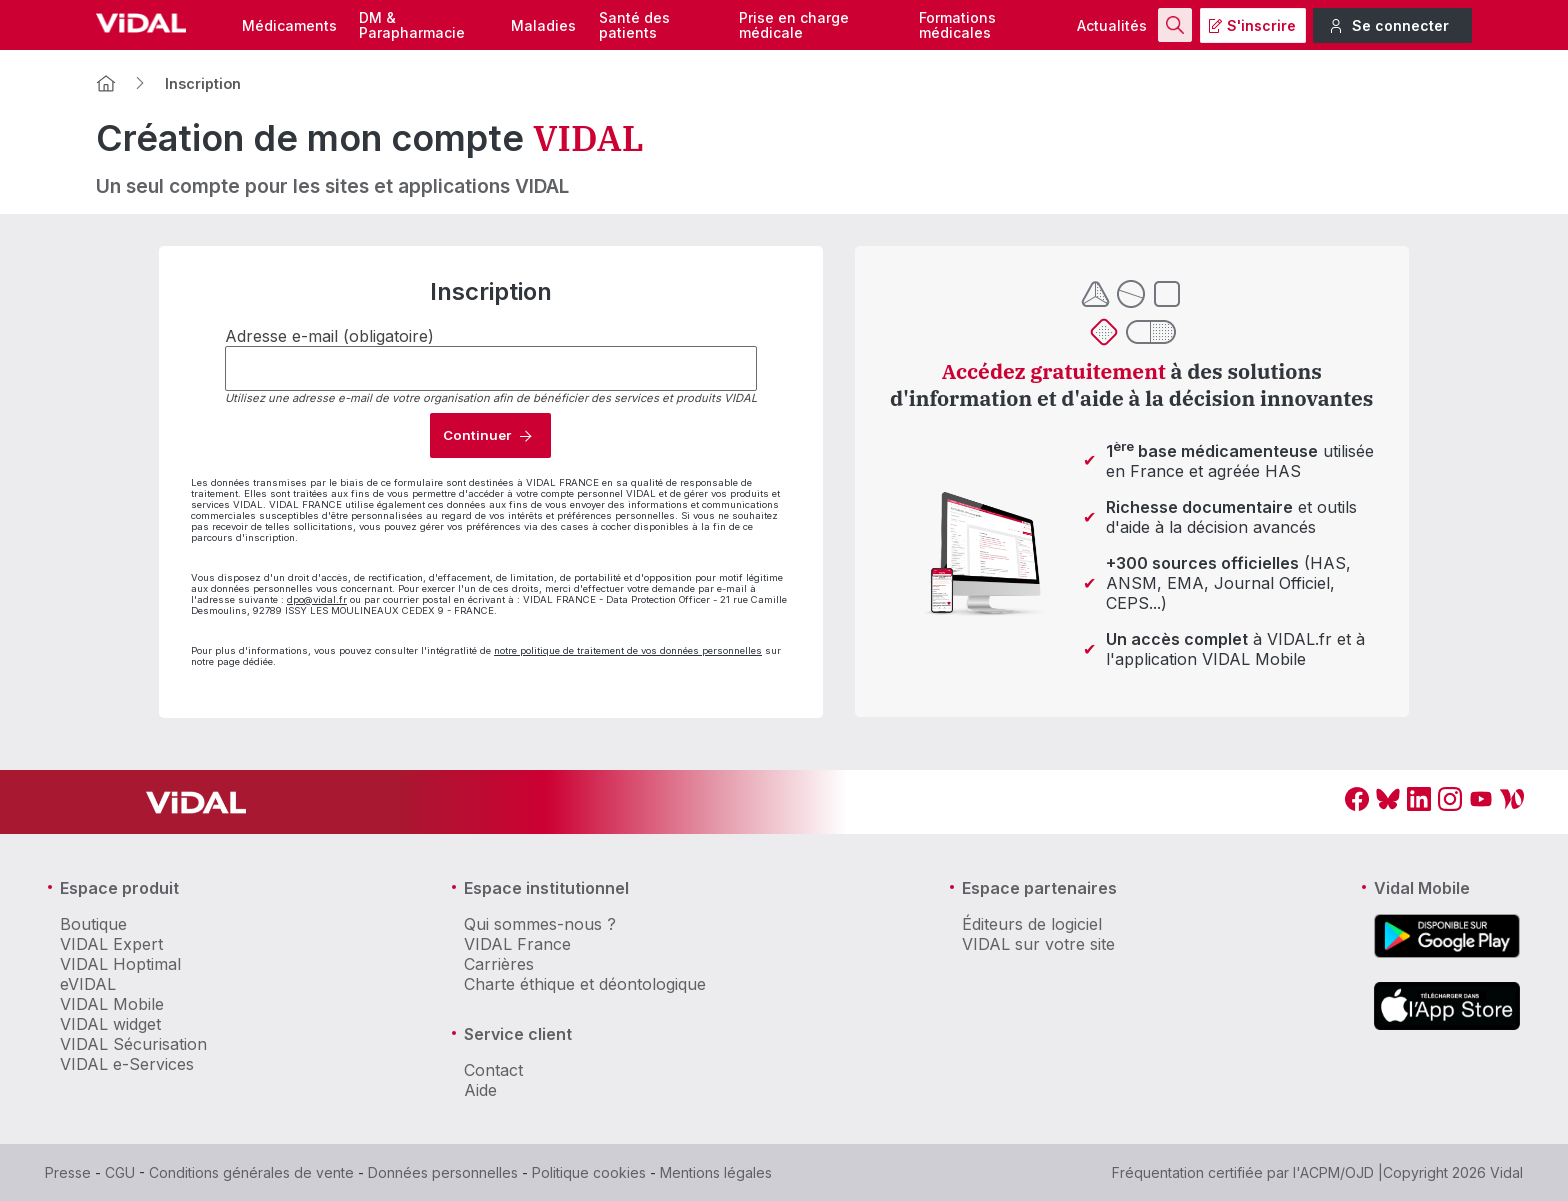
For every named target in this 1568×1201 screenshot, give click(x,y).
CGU (120, 1172)
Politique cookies (589, 1172)
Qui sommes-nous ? (540, 924)
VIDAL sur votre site (1038, 944)
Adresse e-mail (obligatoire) (329, 336)
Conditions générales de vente (251, 1172)
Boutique (93, 924)
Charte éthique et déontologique (585, 984)
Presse (68, 1172)
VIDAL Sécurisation (133, 1044)
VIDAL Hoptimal (120, 964)
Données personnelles (443, 1172)
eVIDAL (88, 984)
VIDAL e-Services (127, 1064)
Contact (493, 1070)
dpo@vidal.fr (317, 599)
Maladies (543, 25)
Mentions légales (716, 1172)
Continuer (477, 435)
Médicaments (289, 25)
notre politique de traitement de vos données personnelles (628, 650)
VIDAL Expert (111, 944)
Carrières (499, 964)
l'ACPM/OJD (1333, 1172)
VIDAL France (517, 944)
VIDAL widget (110, 1024)
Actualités (1112, 25)
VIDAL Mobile (112, 1004)
